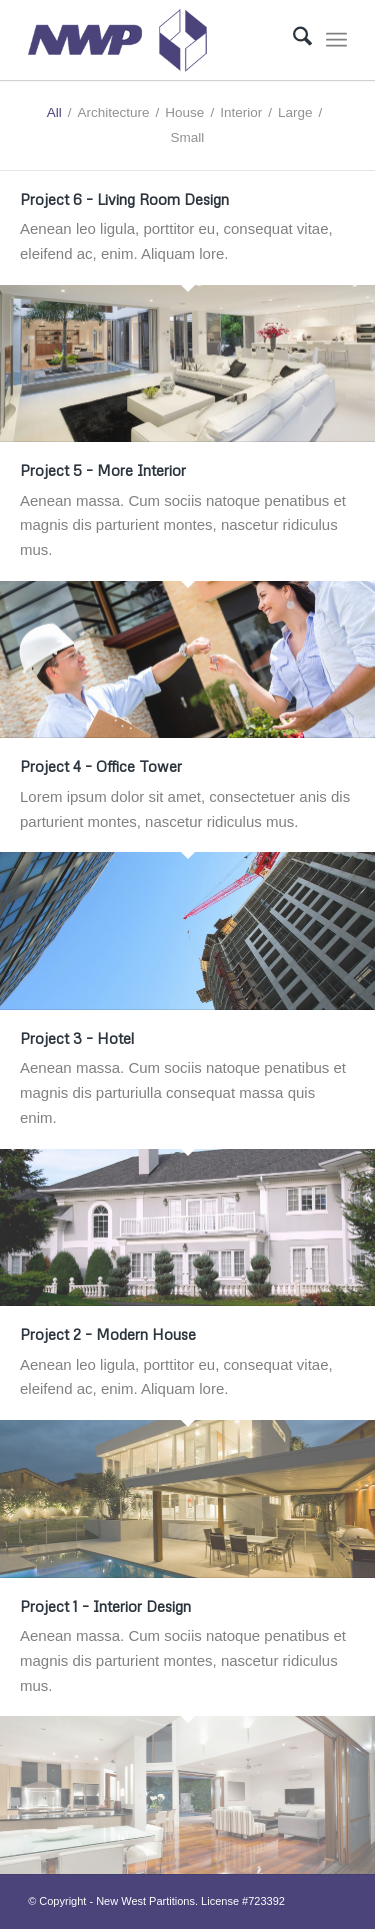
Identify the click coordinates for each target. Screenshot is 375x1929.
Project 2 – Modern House (108, 1334)
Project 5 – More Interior (103, 470)
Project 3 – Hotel (77, 1038)
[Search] (292, 40)
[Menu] (336, 40)
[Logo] (155, 40)
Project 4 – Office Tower (101, 766)
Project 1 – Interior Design (105, 1606)
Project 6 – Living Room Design (124, 199)
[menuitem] (292, 40)
